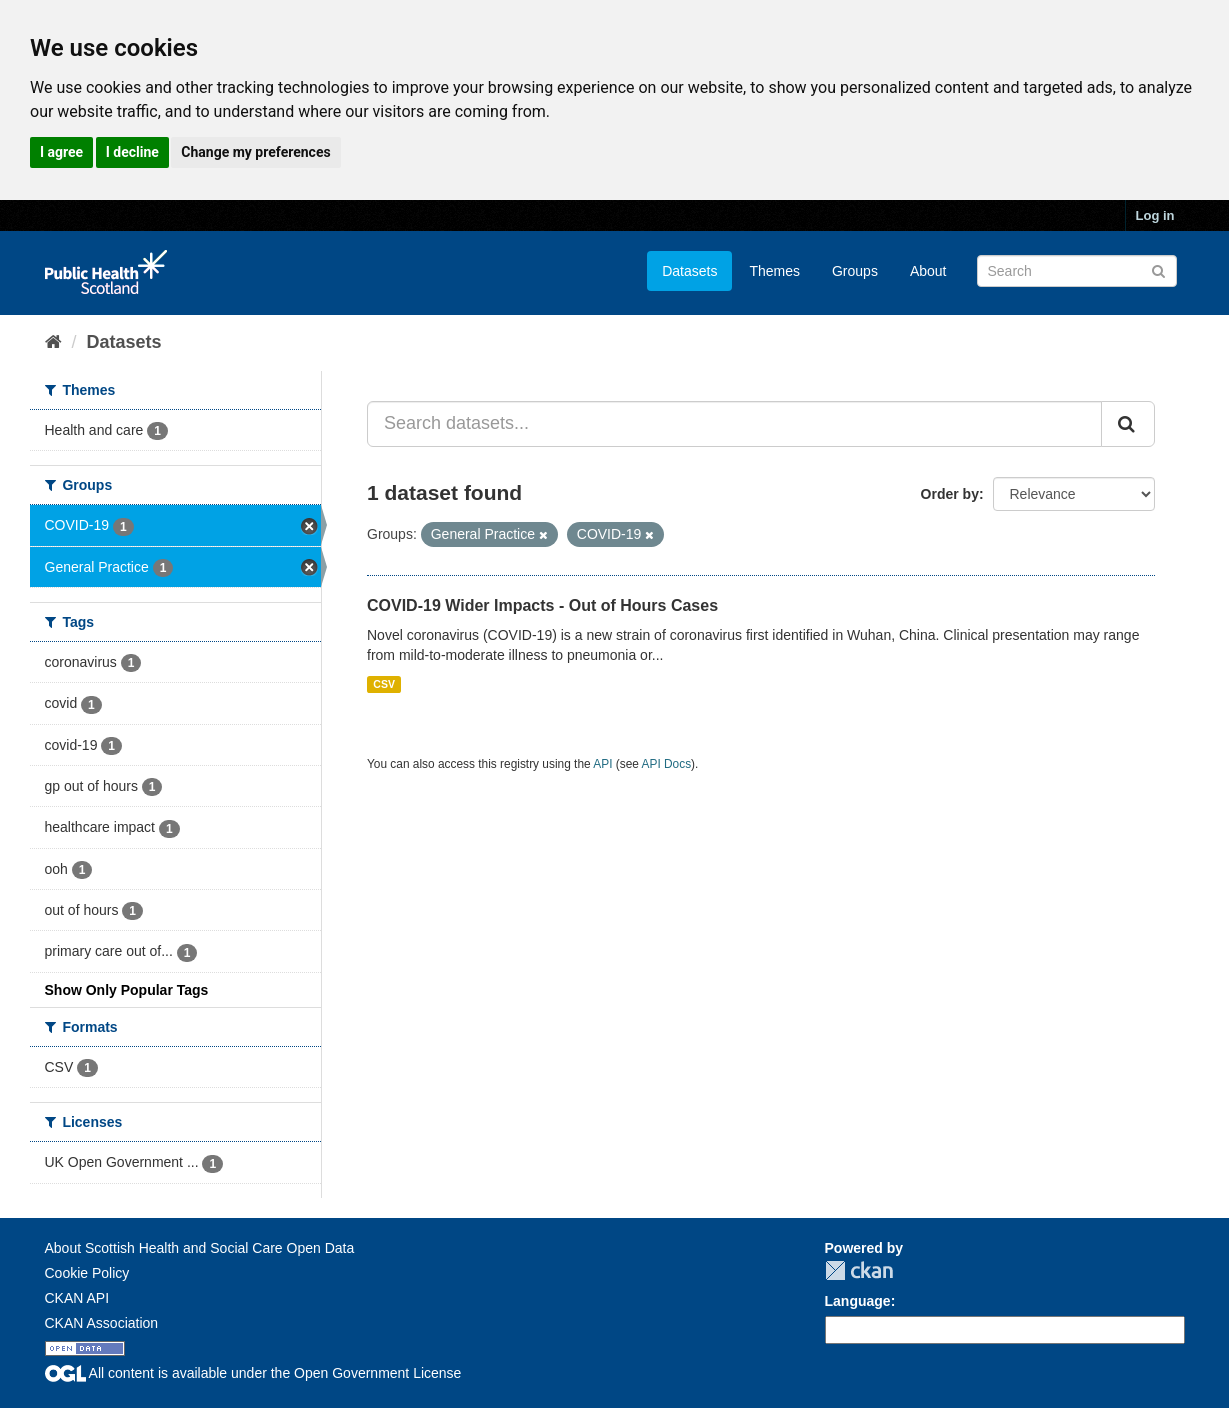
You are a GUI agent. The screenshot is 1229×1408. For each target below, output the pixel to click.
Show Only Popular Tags (127, 990)
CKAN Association (102, 1323)
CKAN (859, 1270)
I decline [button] (132, 152)
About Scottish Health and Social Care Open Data (200, 1248)
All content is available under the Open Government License (253, 1373)
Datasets (689, 271)
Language (858, 1301)
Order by (950, 494)
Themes (774, 271)
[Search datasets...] (734, 424)
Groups (855, 271)
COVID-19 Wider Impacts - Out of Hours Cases (542, 605)
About (928, 271)
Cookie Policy (87, 1273)
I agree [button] (61, 152)
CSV (384, 684)
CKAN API (77, 1298)
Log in (1155, 215)
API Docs (667, 764)
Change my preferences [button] (255, 152)
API (602, 764)
